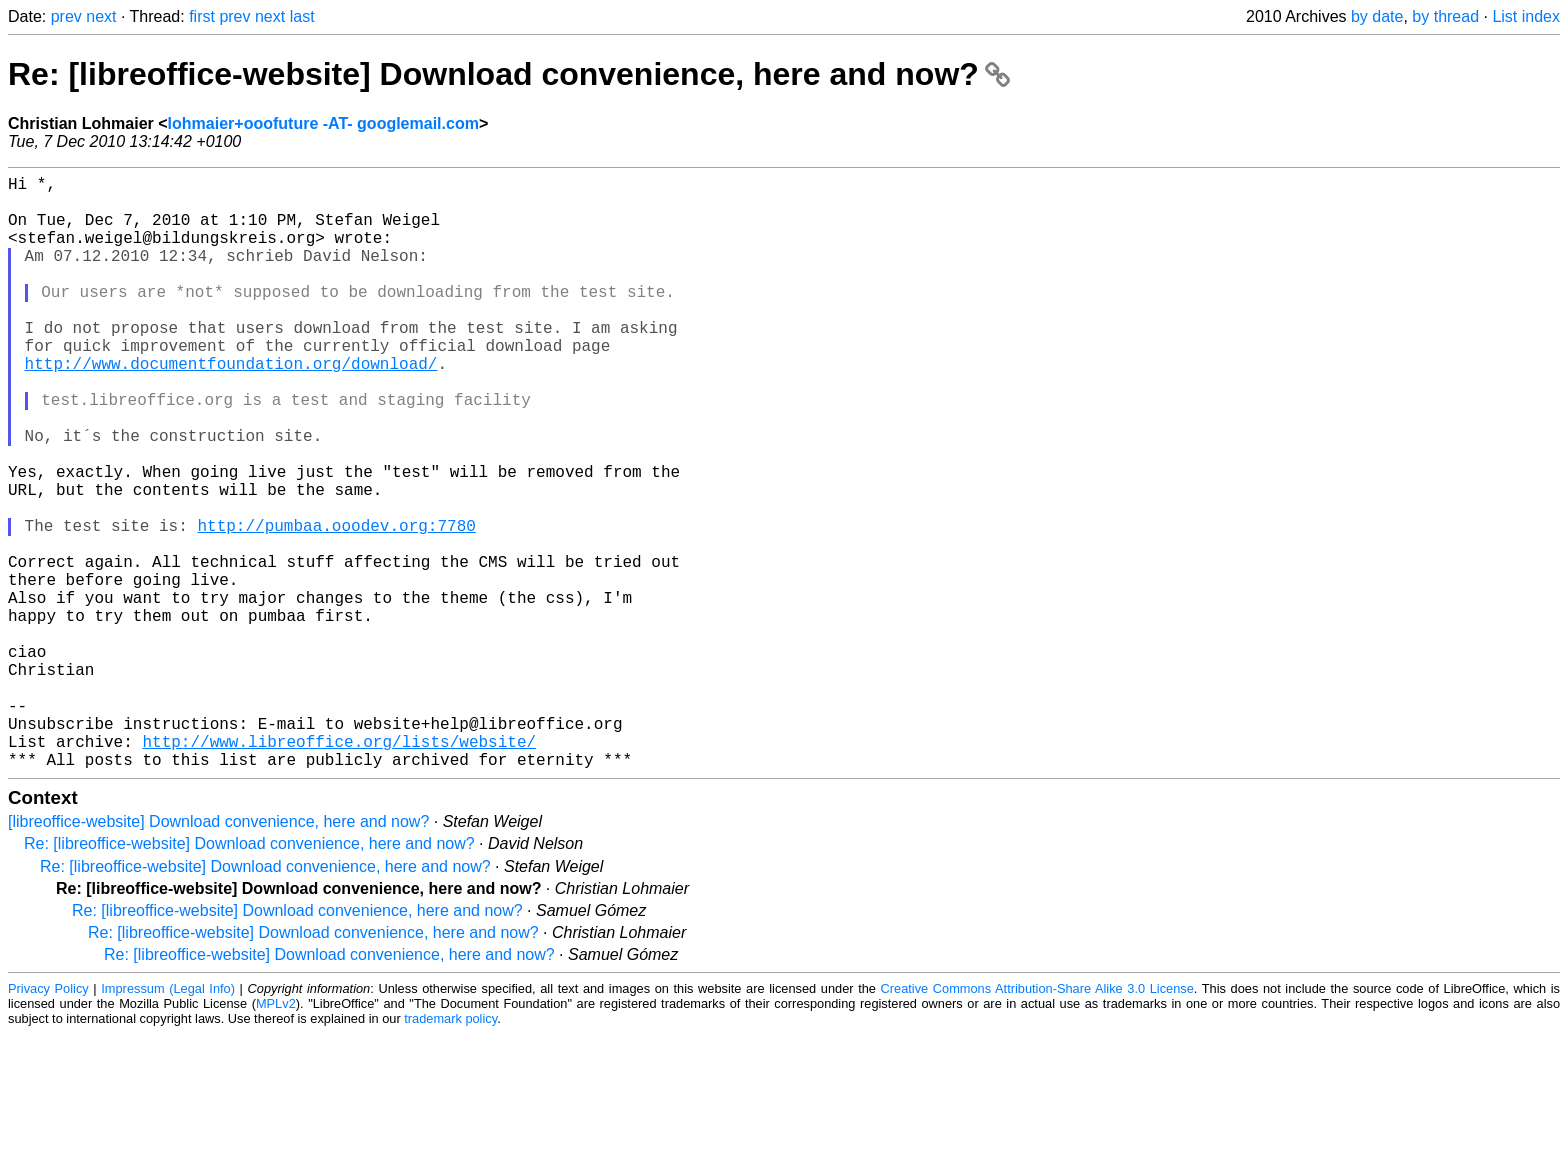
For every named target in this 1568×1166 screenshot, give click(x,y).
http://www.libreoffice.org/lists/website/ (339, 869)
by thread (1445, 16)
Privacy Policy (48, 1120)
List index (1526, 16)
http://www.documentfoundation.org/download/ (231, 407)
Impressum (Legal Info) (168, 1120)
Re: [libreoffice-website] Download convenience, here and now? (509, 74)
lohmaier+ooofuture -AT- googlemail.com (323, 123)
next (101, 16)
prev (66, 16)
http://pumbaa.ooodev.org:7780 (336, 605)
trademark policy (450, 1150)
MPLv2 (276, 1135)
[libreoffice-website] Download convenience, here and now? (218, 953)
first (202, 16)
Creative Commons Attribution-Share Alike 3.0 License (1037, 1120)
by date (1377, 16)
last (302, 16)
